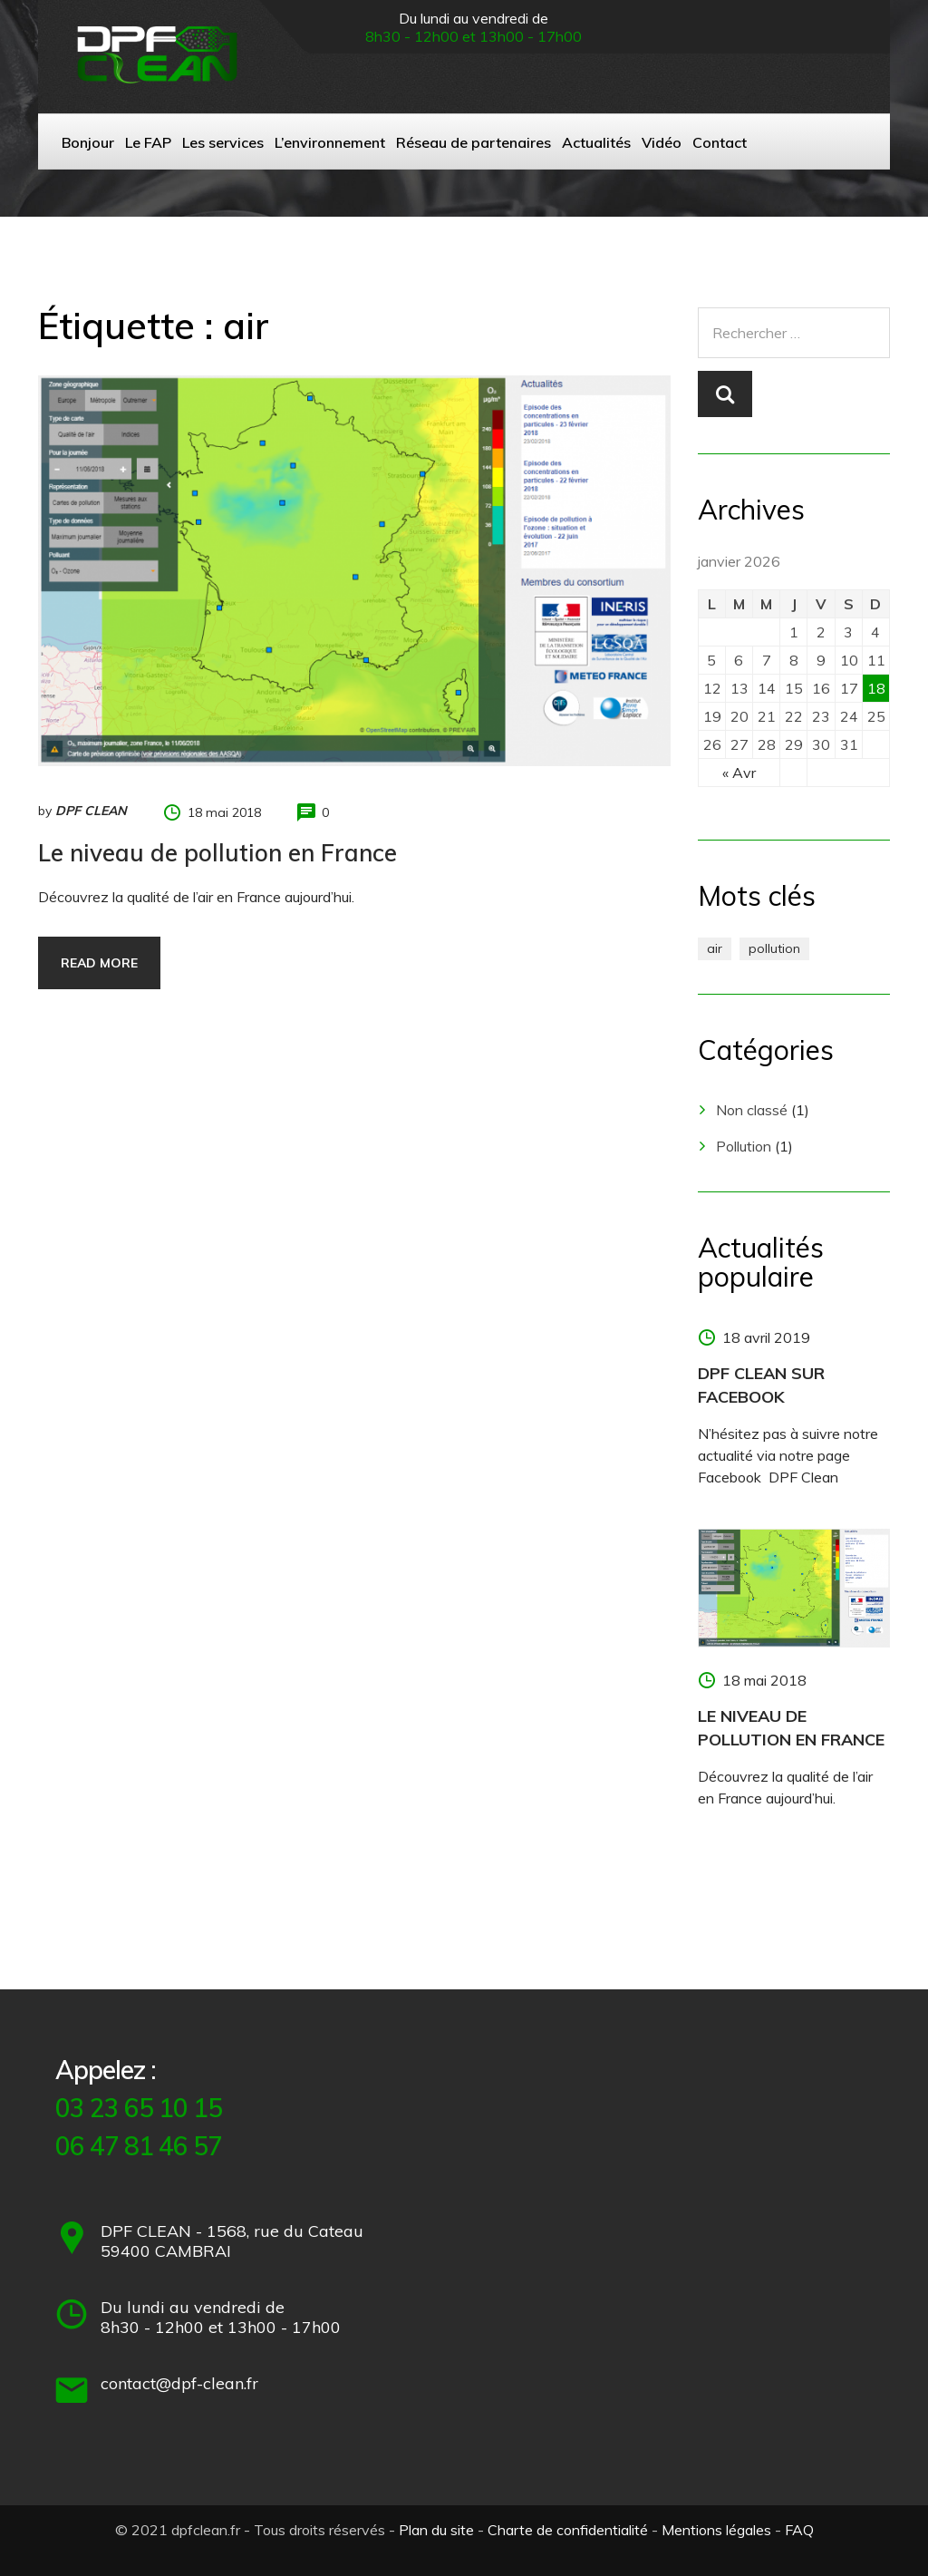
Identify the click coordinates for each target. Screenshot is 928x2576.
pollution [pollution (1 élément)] (774, 948)
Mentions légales (716, 2530)
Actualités (596, 142)
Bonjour (88, 142)
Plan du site (436, 2530)
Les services (223, 142)
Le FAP (148, 142)
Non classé (752, 1110)
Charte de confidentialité (568, 2530)
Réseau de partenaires (473, 142)
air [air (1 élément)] (714, 948)
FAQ (799, 2530)
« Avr (739, 772)
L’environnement (330, 142)
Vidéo (662, 142)
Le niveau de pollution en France (217, 853)
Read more (99, 963)
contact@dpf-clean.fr (179, 2383)
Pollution (743, 1146)
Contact (719, 142)
